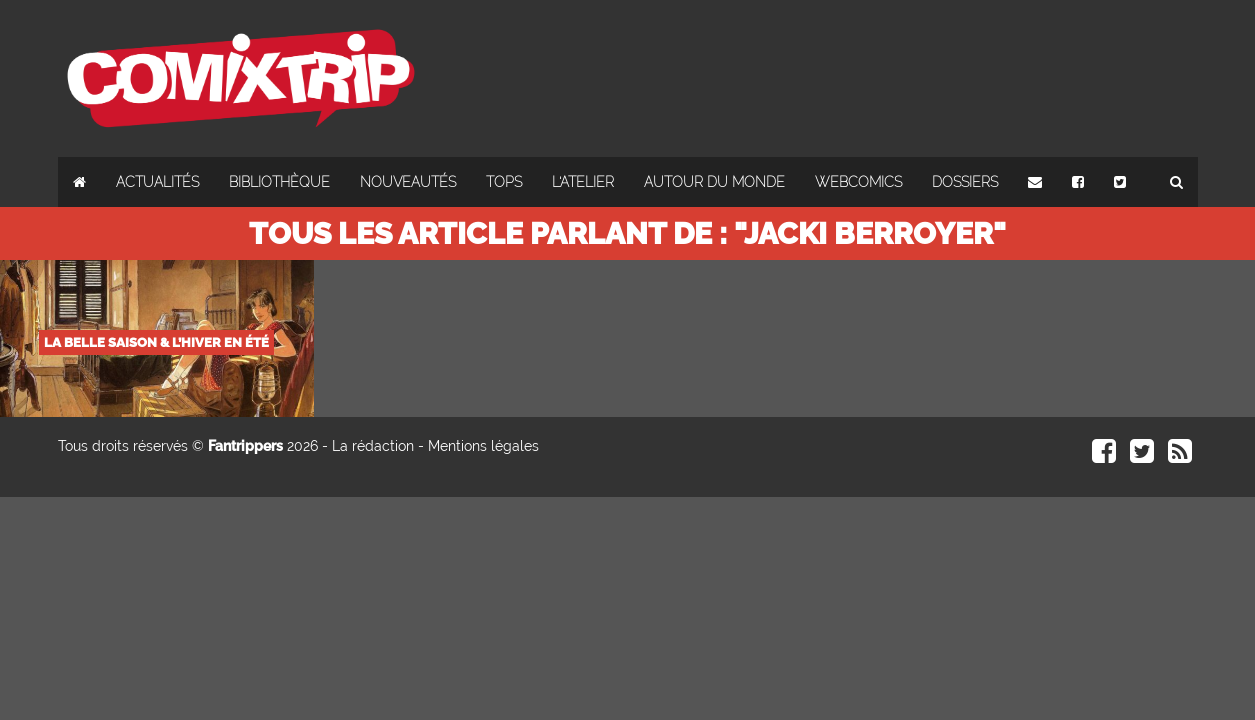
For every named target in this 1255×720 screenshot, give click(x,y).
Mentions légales (483, 446)
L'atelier (583, 182)
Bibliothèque (279, 182)
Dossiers (965, 182)
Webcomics (858, 182)
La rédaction (373, 446)
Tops (504, 182)
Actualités (157, 182)
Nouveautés (408, 182)
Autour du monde (714, 182)
